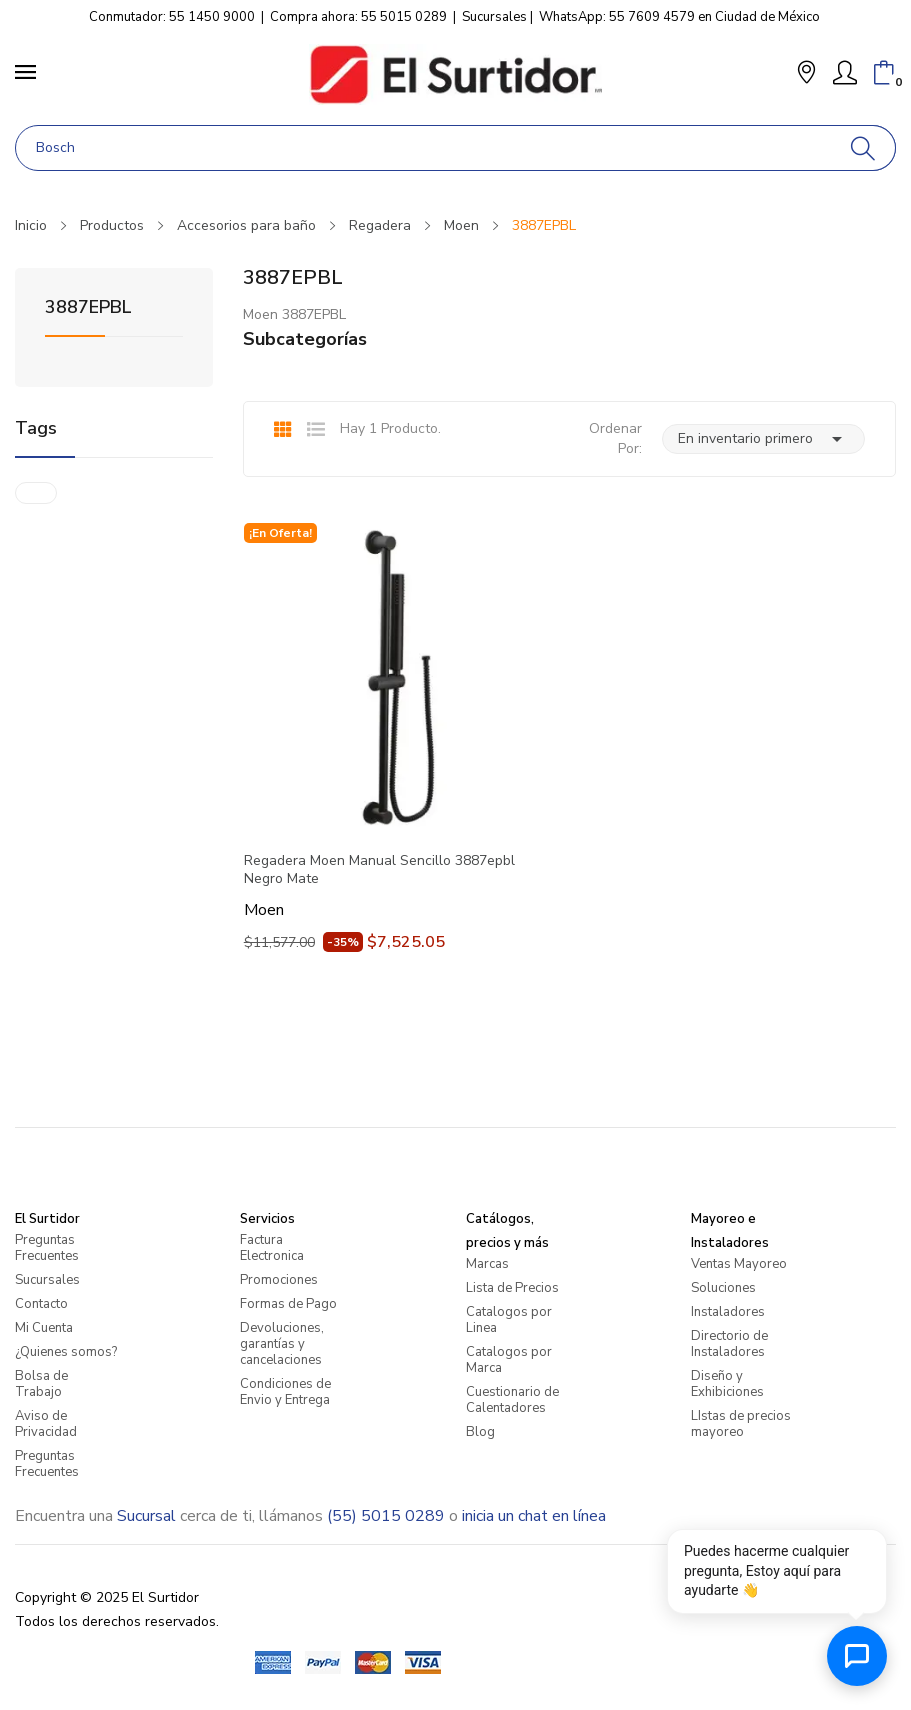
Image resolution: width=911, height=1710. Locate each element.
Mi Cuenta (44, 1328)
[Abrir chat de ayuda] (857, 1656)
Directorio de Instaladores (729, 1344)
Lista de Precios (512, 1288)
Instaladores (728, 1312)
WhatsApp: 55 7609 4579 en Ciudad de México (679, 17)
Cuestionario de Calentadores (512, 1400)
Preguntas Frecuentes (47, 1248)
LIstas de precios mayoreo (741, 1424)
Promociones (279, 1280)
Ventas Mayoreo (739, 1264)
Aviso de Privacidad (46, 1424)
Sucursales (494, 17)
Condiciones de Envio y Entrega (285, 1392)
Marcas (487, 1264)
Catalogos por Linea (509, 1320)
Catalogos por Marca (509, 1360)
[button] (806, 74)
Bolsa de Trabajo (41, 1384)
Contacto (41, 1304)
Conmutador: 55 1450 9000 (172, 17)
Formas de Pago (288, 1304)
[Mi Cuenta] (845, 73)
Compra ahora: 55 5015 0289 (358, 17)
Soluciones (723, 1288)
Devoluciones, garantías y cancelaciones (282, 1344)
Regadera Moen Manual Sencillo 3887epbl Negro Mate (379, 870)
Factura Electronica (272, 1248)
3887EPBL (88, 308)
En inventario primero (763, 439)
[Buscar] (863, 148)
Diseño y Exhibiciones (727, 1384)
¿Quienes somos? (66, 1352)
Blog (480, 1432)
